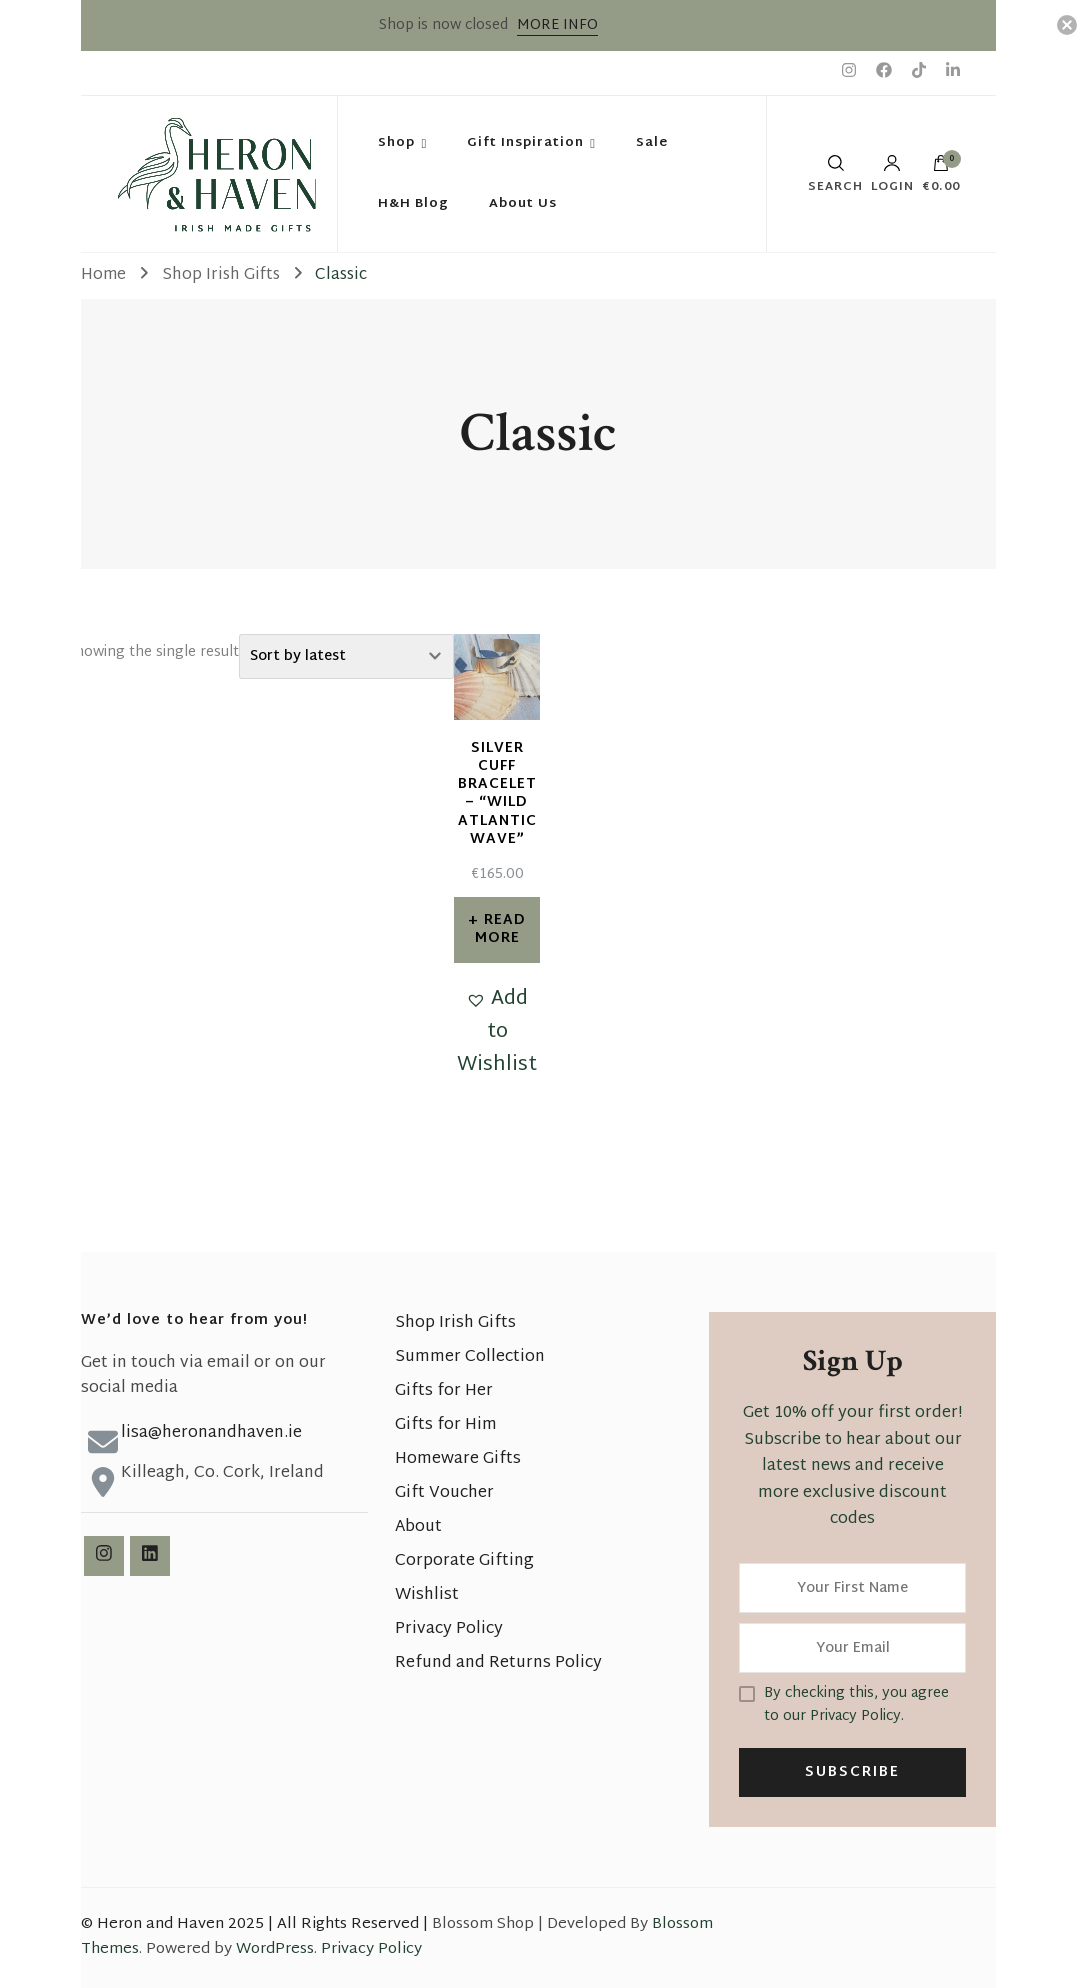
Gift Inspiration (525, 143)
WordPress (275, 1949)
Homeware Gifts (458, 1459)
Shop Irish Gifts (455, 1323)
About (418, 1527)
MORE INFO (557, 25)
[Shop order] (346, 656)
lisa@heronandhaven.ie (211, 1433)
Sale (652, 143)
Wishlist (427, 1595)
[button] (497, 1032)
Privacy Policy (449, 1629)
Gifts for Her (444, 1391)
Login (892, 174)
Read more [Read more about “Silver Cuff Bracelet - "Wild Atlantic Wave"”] (501, 929)
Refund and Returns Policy (498, 1663)
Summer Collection (470, 1357)
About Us (523, 204)
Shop (396, 143)
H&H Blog (413, 204)
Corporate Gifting (464, 1561)
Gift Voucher (444, 1493)
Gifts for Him (446, 1425)
